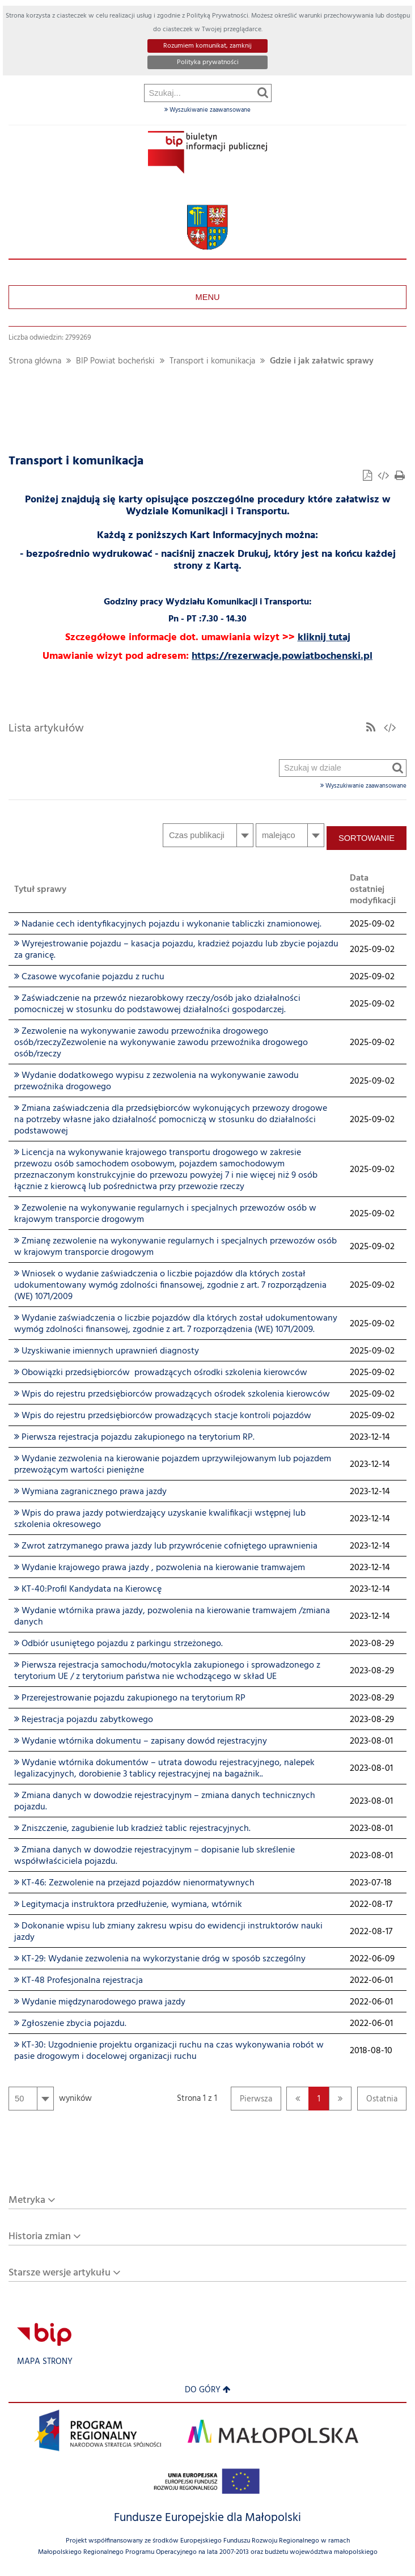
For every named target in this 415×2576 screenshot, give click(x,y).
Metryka (27, 2200)
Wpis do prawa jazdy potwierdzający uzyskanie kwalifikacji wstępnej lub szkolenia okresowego (160, 1519)
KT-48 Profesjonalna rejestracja (78, 1980)
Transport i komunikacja (212, 361)
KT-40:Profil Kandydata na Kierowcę (88, 1589)
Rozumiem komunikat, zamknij (207, 46)
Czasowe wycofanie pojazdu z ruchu (89, 977)
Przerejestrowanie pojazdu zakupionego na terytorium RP (129, 1698)
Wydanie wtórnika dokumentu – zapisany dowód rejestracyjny (140, 1741)
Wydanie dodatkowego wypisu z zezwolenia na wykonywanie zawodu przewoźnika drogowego (156, 1081)
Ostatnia (377, 2101)
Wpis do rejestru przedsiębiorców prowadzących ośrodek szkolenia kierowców (172, 1394)
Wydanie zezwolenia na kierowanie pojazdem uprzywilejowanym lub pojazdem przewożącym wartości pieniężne (172, 1465)
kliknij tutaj (324, 637)
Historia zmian (40, 2236)
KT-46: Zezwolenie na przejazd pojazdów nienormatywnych (134, 1883)
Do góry (208, 2390)
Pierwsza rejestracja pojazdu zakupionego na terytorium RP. (134, 1437)
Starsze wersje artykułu (60, 2273)
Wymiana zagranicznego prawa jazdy (90, 1491)
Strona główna (35, 361)
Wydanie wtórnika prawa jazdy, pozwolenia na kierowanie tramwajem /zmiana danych (172, 1617)
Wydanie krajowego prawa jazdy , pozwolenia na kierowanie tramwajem (159, 1567)
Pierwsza (251, 2101)
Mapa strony (45, 2361)
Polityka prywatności (208, 62)
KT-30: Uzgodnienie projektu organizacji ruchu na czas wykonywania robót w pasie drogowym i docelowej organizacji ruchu (169, 2051)
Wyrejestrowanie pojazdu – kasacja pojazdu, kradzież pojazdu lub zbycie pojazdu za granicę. (176, 950)
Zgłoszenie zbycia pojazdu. (70, 2023)
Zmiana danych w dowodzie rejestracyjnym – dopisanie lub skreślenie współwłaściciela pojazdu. (154, 1856)
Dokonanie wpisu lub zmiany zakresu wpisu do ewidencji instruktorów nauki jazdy (168, 1932)
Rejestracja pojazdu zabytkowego (83, 1719)
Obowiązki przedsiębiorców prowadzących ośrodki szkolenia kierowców (160, 1372)
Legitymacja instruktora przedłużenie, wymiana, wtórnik (128, 1904)
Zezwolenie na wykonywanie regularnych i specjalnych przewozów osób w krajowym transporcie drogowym (165, 1214)
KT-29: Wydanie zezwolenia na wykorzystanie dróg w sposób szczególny (160, 1959)
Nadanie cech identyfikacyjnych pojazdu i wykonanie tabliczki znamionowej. (167, 924)
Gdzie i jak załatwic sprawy (322, 361)
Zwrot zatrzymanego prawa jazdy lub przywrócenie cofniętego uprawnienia (165, 1546)
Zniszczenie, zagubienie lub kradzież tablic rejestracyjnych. (132, 1828)
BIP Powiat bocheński (115, 361)
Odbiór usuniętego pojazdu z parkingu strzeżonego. (118, 1643)
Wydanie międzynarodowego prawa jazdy (99, 2002)
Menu (207, 297)
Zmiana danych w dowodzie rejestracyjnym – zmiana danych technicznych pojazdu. (164, 1801)
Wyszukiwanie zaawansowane (207, 110)
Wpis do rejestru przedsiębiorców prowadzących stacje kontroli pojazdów (162, 1415)
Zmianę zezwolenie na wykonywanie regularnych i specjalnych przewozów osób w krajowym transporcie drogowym (175, 1247)
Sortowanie (366, 838)
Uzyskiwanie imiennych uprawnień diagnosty (106, 1351)
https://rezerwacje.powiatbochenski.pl (282, 656)
